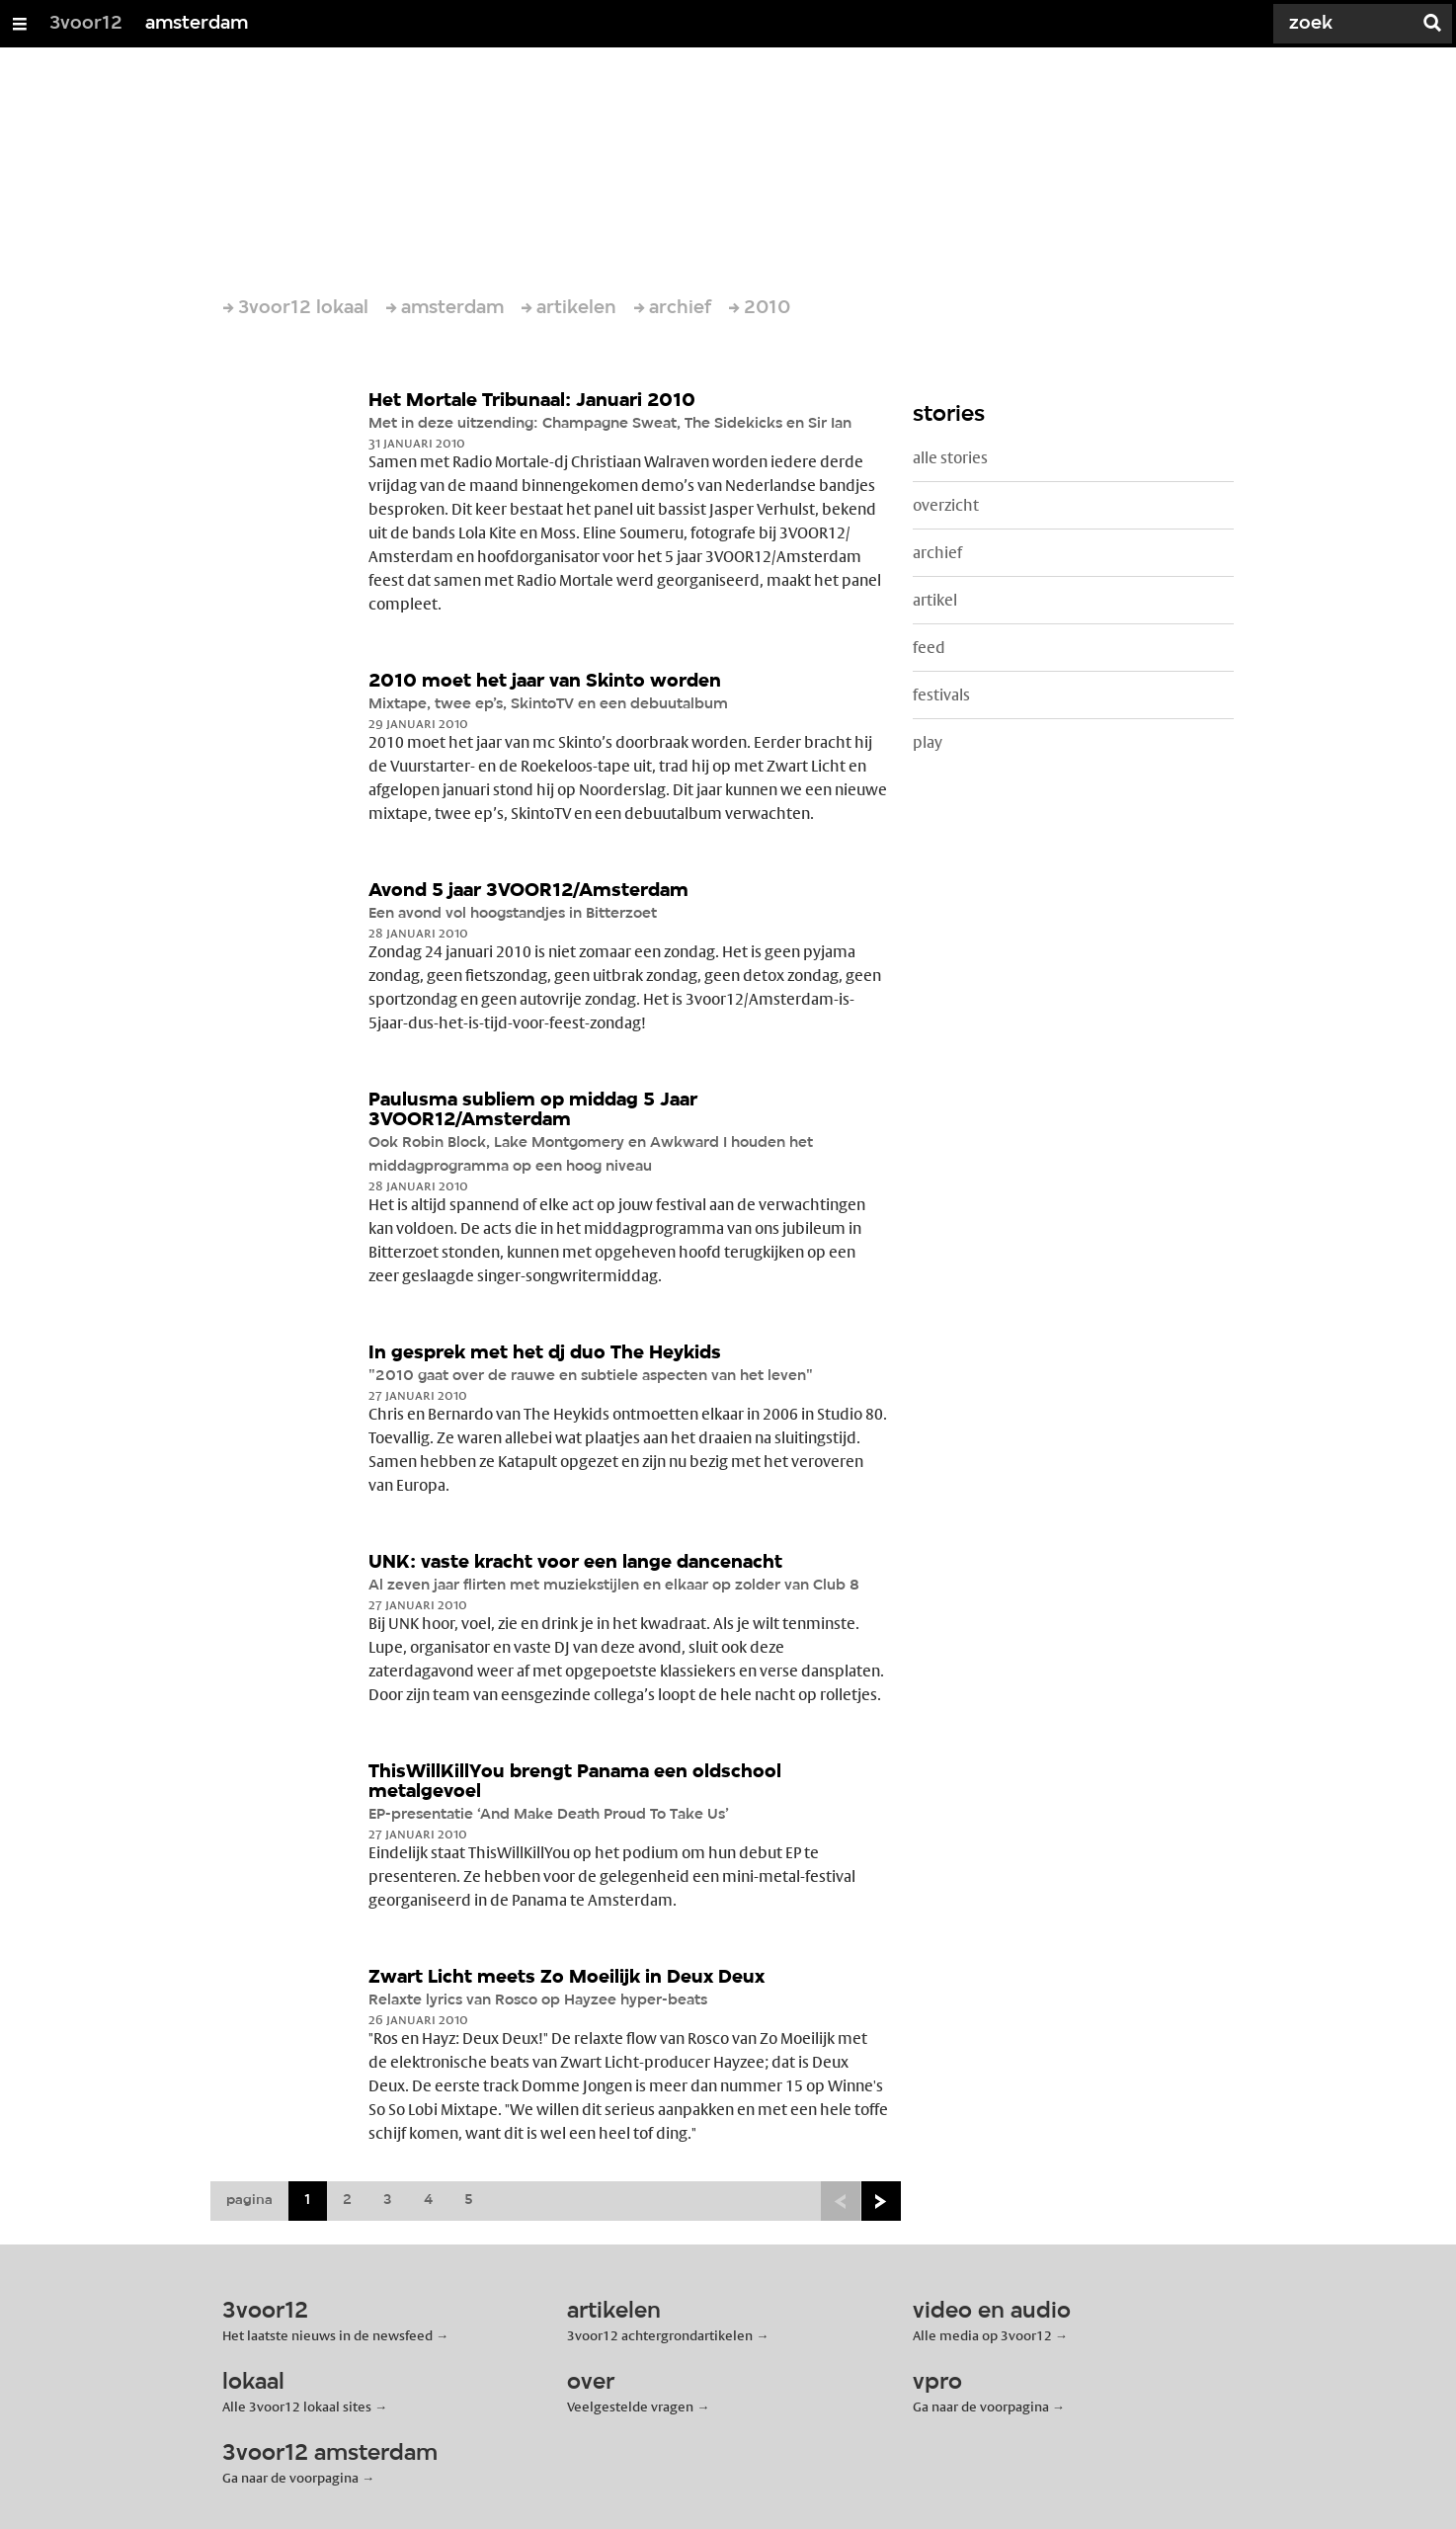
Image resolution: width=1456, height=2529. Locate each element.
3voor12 (85, 24)
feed (929, 647)
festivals (941, 695)
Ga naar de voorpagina (981, 2406)
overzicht (946, 505)
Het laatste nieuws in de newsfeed (327, 2335)
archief (937, 552)
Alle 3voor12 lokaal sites (296, 2406)
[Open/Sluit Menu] (20, 23)
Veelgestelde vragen (630, 2406)
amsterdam (196, 24)
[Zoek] (1337, 23)
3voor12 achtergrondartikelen (660, 2335)
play (927, 742)
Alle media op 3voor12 (982, 2335)
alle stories (950, 457)
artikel (935, 600)
